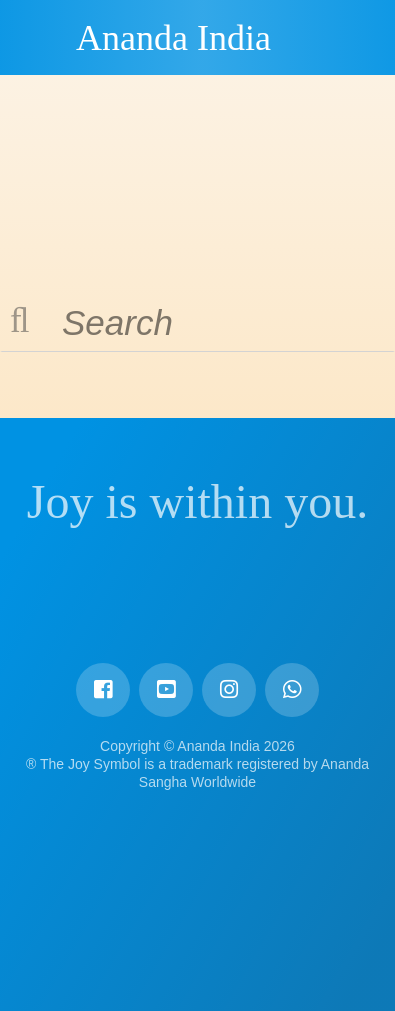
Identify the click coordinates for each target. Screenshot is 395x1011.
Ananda (41, 37)
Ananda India (173, 38)
